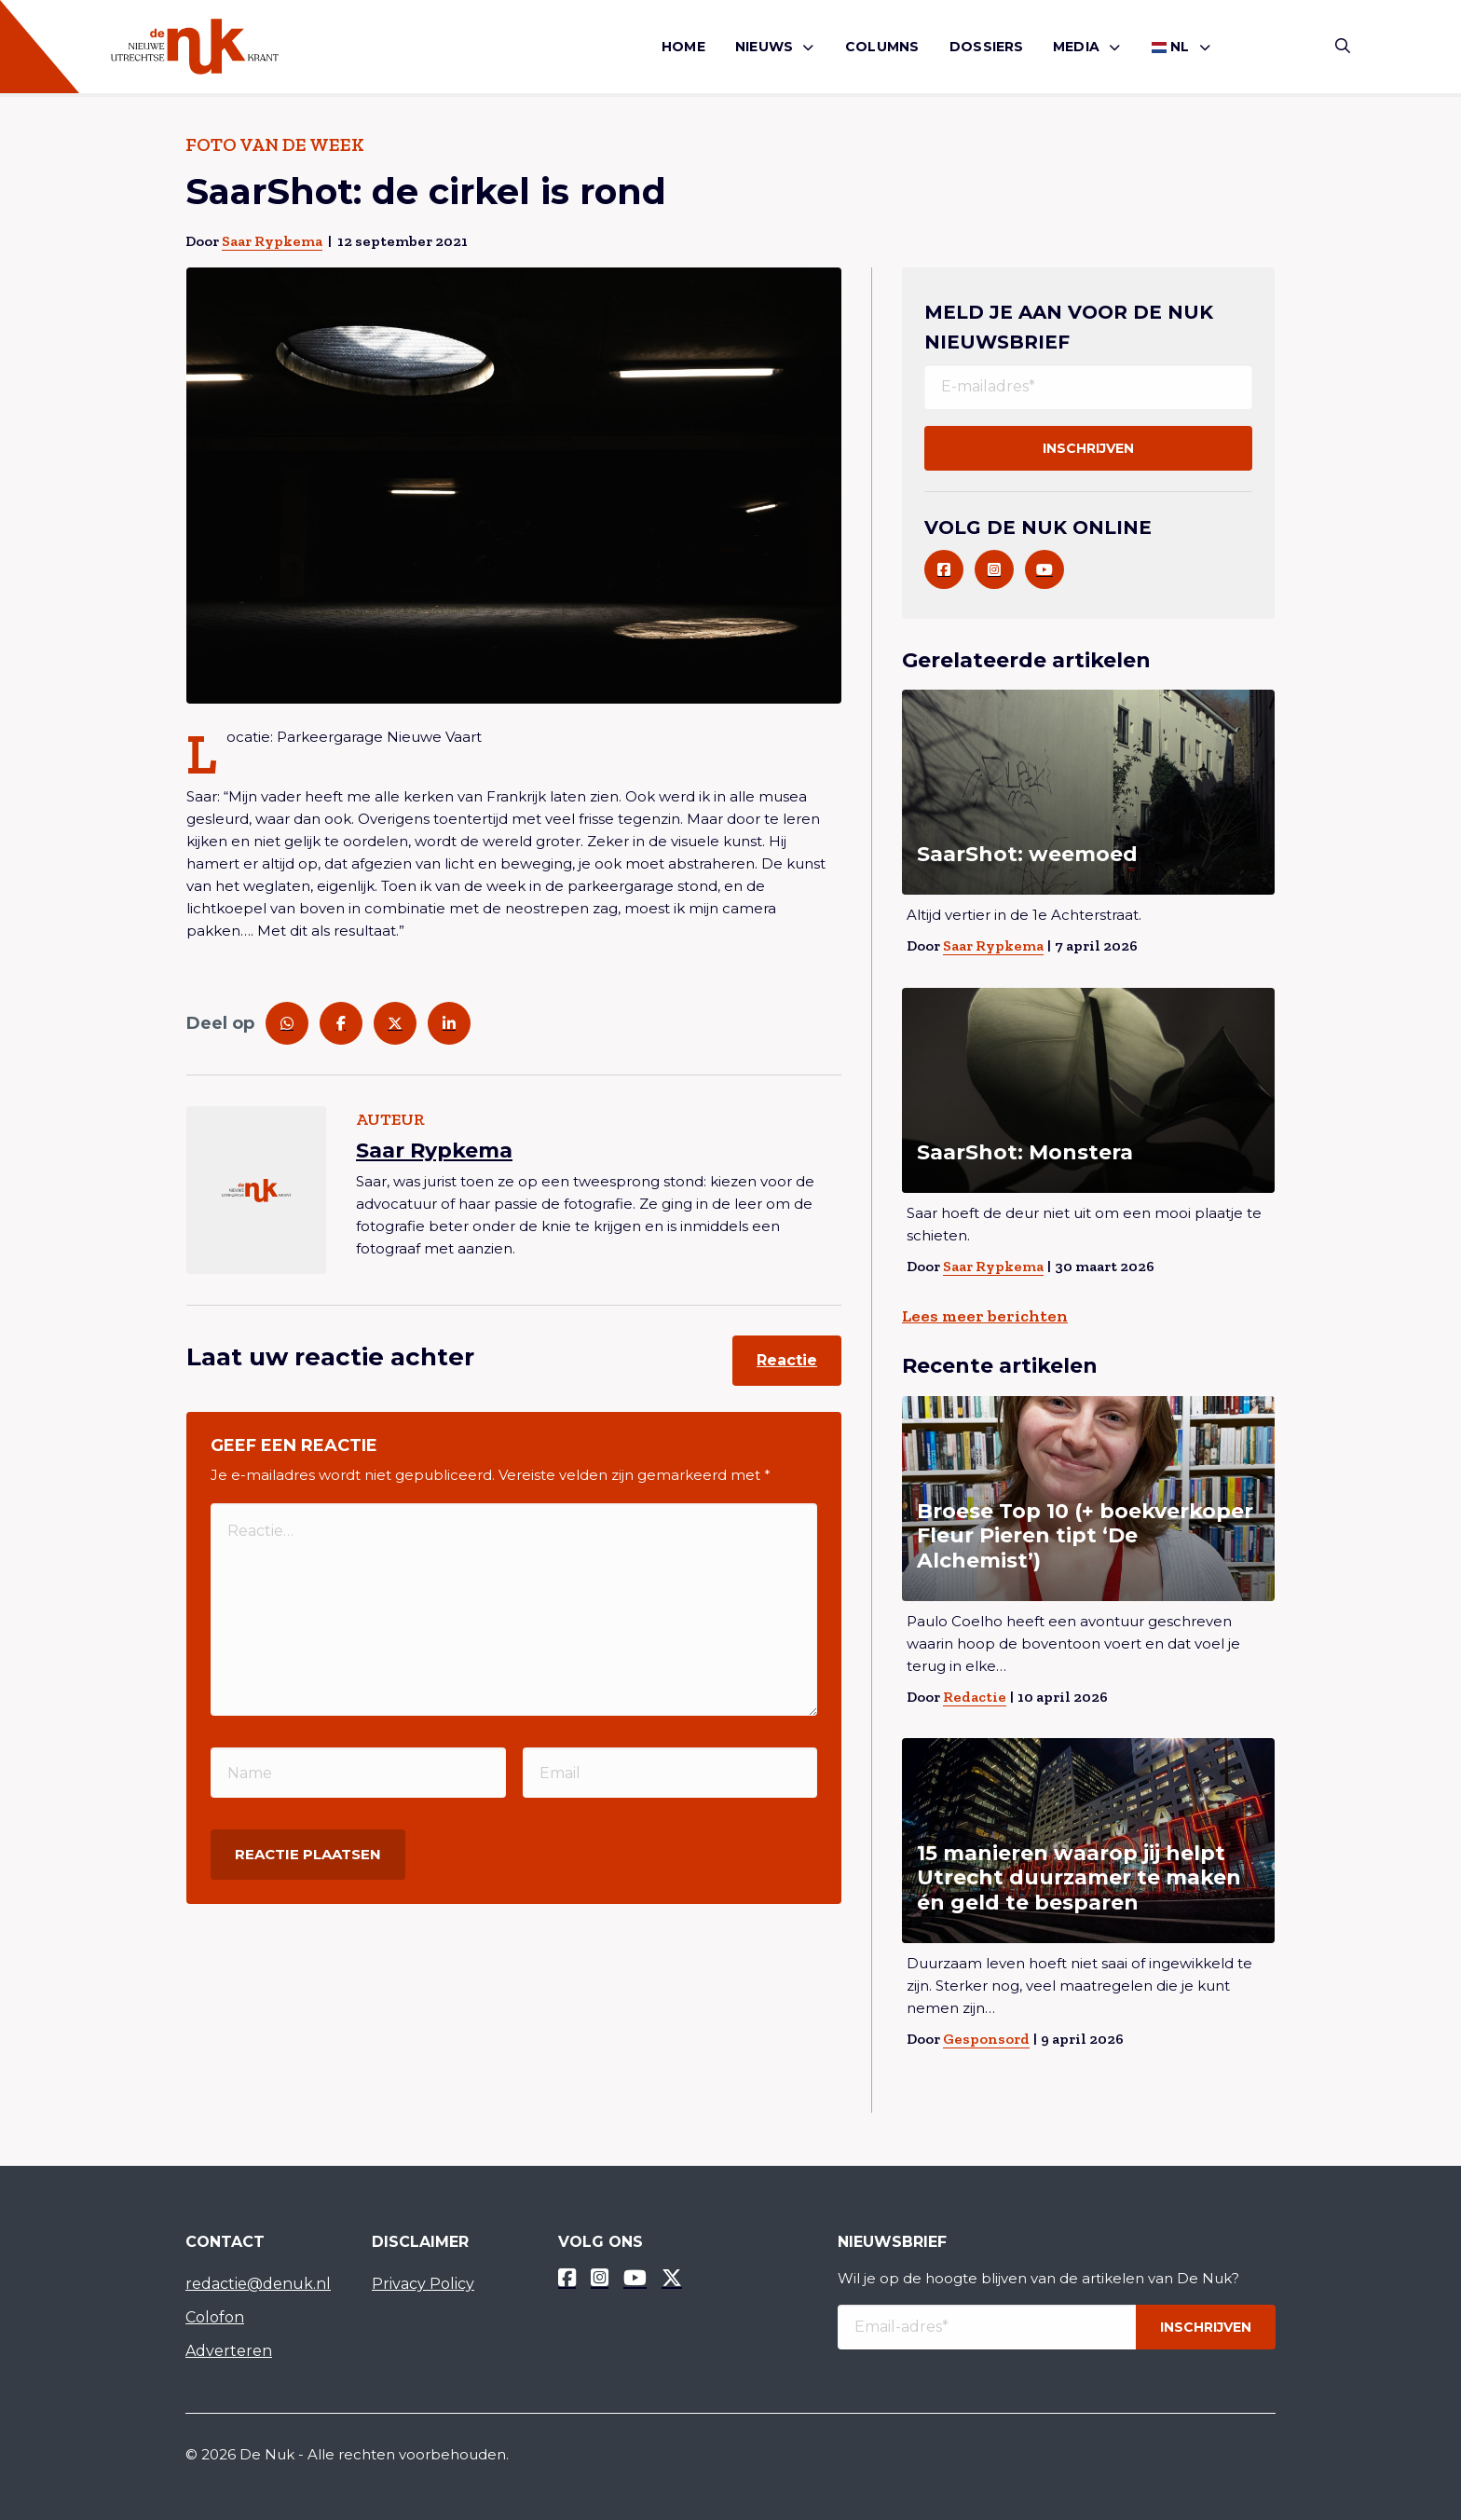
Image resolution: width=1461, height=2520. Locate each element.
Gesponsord (986, 2039)
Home (683, 46)
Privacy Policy (423, 2284)
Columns (882, 46)
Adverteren (228, 2351)
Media (1076, 46)
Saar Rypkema (272, 241)
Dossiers (986, 46)
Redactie (974, 1696)
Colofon (214, 2317)
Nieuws (764, 46)
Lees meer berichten (985, 1316)
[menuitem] (683, 47)
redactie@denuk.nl (258, 2284)
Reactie (787, 1360)
